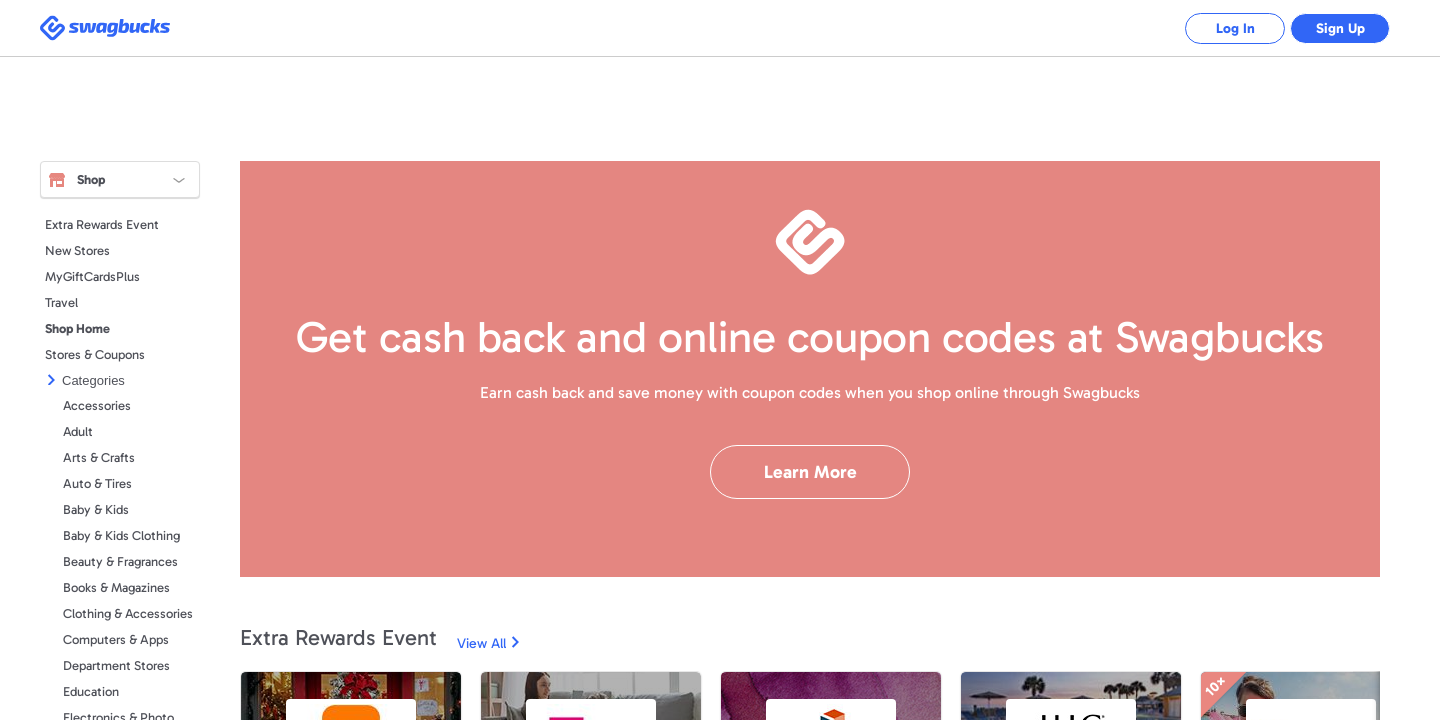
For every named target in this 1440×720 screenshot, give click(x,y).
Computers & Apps (116, 639)
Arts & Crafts (99, 457)
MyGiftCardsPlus (92, 276)
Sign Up (1340, 28)
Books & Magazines (116, 587)
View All (481, 643)
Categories (93, 380)
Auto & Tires (97, 483)
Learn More (810, 472)
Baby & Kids (96, 509)
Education (91, 691)
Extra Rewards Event (102, 224)
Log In (1235, 28)
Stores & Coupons (95, 354)
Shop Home (77, 328)
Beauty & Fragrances (120, 561)
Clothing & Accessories (128, 613)
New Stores (77, 250)
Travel (61, 302)
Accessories (97, 405)
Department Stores (116, 665)
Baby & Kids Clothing (121, 535)
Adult (78, 431)
